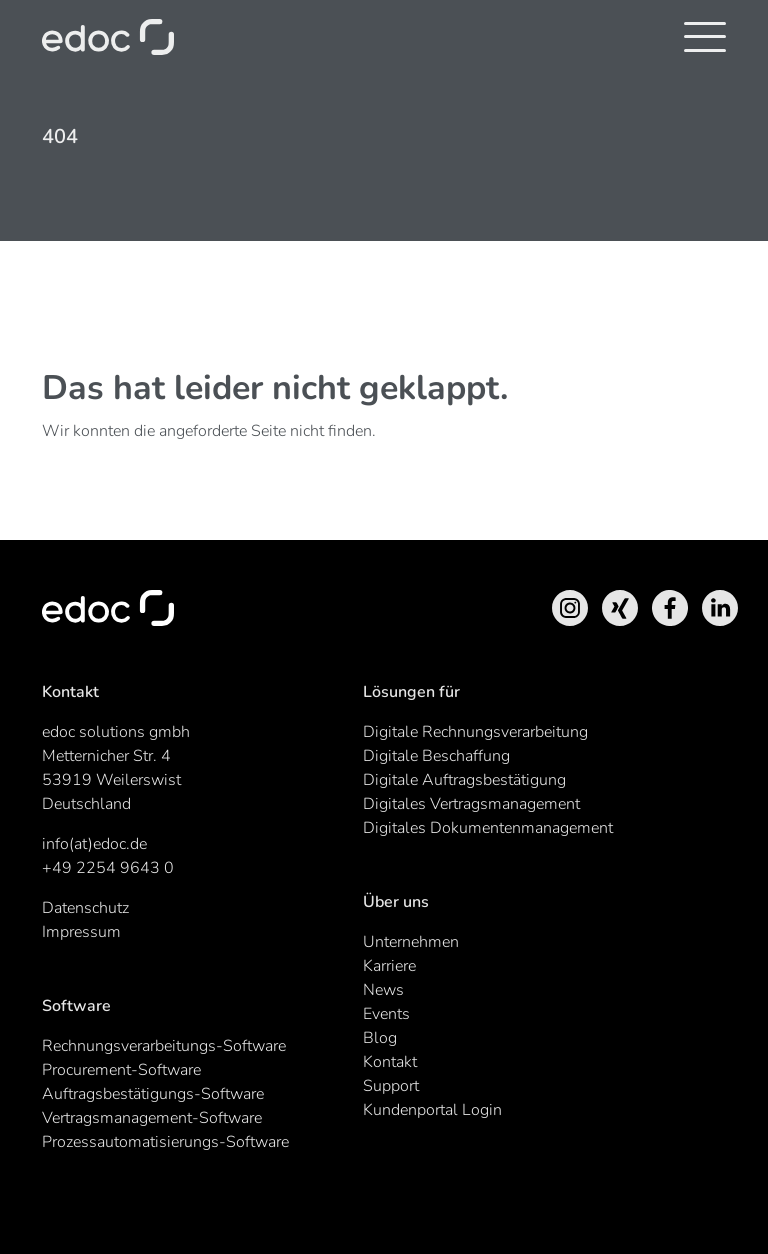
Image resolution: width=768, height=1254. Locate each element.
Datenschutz (85, 908)
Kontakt (390, 1062)
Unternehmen (411, 942)
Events (386, 1014)
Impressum (81, 932)
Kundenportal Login (432, 1110)
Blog (380, 1038)
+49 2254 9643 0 (108, 868)
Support (391, 1086)
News (383, 990)
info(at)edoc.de (94, 844)
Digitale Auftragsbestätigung (464, 780)
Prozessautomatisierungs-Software (165, 1142)
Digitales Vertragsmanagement (471, 804)
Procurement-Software (121, 1070)
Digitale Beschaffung (436, 756)
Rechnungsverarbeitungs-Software (164, 1046)
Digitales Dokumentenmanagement (488, 828)
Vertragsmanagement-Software (152, 1118)
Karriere (389, 966)
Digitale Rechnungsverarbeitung (475, 732)
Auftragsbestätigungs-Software (153, 1094)
